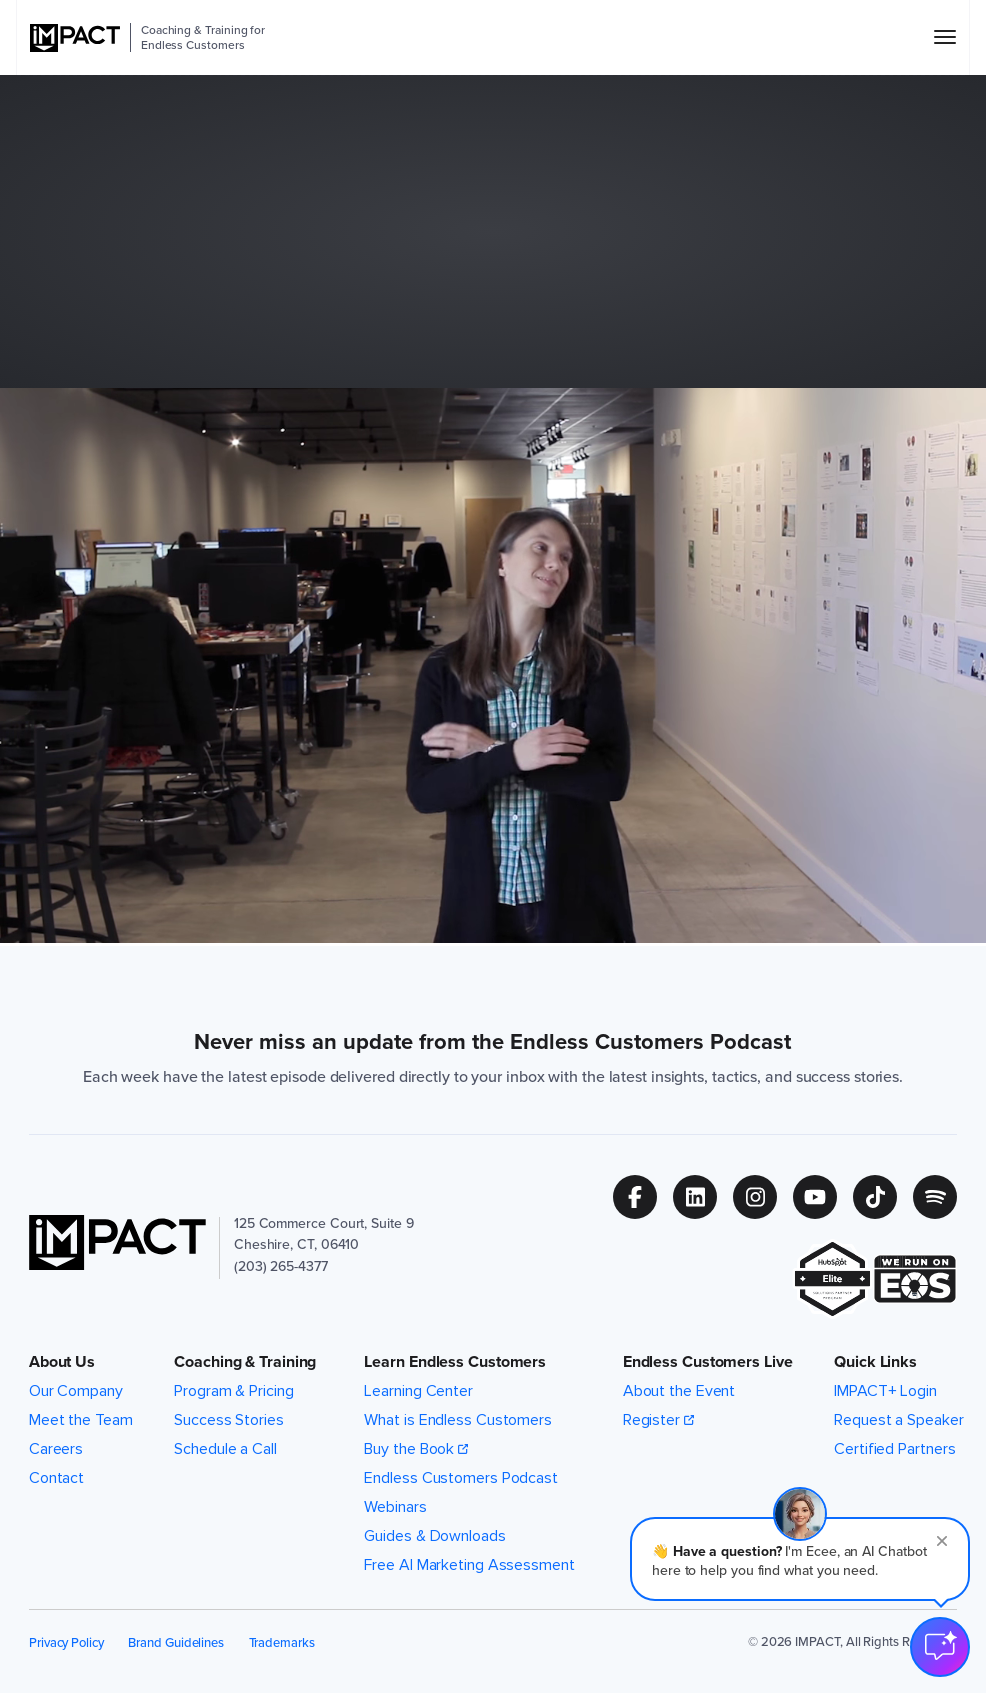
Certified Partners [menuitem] (894, 1449)
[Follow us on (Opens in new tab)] (643, 1197)
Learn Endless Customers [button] (455, 1362)
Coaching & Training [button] (245, 1362)
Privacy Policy (66, 1642)
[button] (800, 1559)
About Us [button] (62, 1362)
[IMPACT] (75, 38)
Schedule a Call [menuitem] (225, 1449)
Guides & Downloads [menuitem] (434, 1536)
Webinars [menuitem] (395, 1507)
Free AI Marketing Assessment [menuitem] (469, 1565)
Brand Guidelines (176, 1642)
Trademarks (282, 1642)
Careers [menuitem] (56, 1449)
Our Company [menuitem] (76, 1391)
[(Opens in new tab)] (832, 1279)
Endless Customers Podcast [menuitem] (461, 1478)
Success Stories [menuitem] (229, 1420)
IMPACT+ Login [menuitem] (885, 1391)
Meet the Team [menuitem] (81, 1420)
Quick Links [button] (875, 1362)
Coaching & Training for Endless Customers (203, 37)
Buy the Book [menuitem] (409, 1449)
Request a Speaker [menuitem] (898, 1420)
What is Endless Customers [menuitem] (458, 1420)
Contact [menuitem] (56, 1478)
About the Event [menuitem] (679, 1391)
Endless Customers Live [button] (708, 1362)
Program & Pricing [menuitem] (233, 1391)
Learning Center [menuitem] (418, 1391)
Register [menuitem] (651, 1420)
